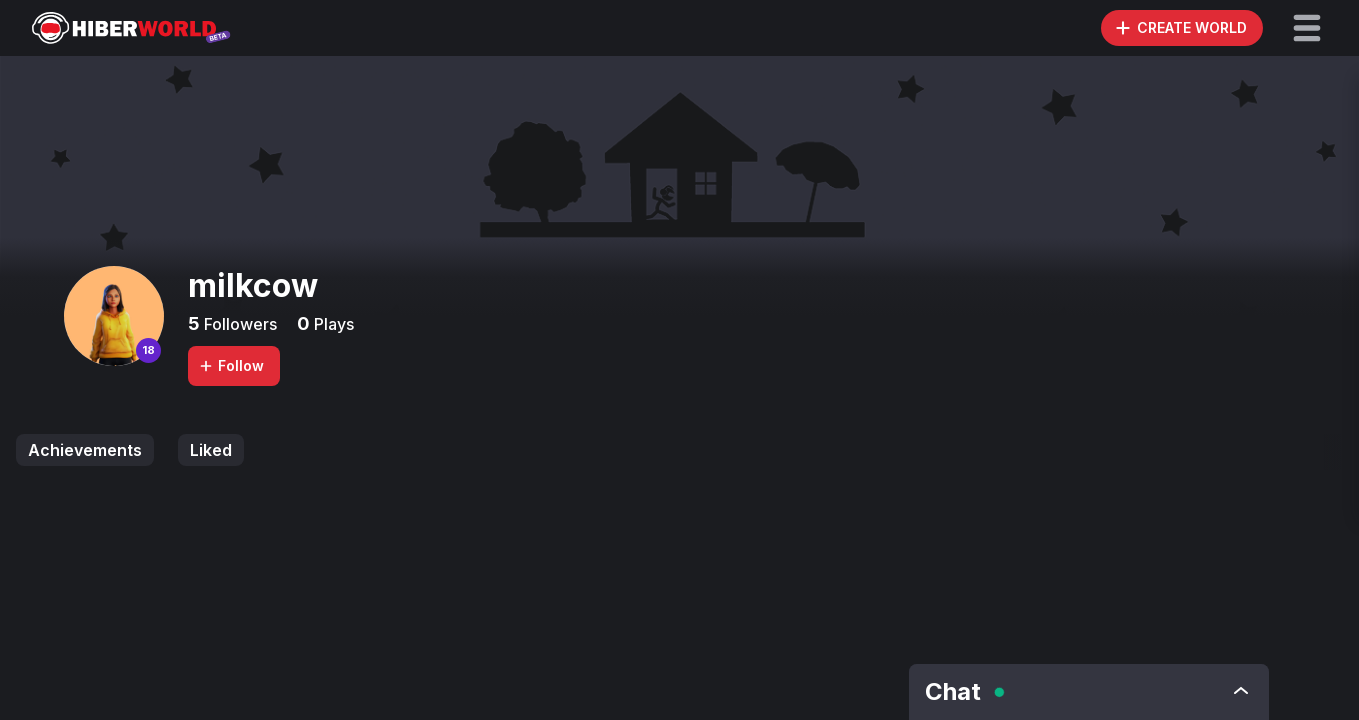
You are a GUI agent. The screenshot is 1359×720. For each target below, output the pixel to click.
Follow (231, 365)
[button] (1307, 28)
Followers (238, 324)
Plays (332, 324)
